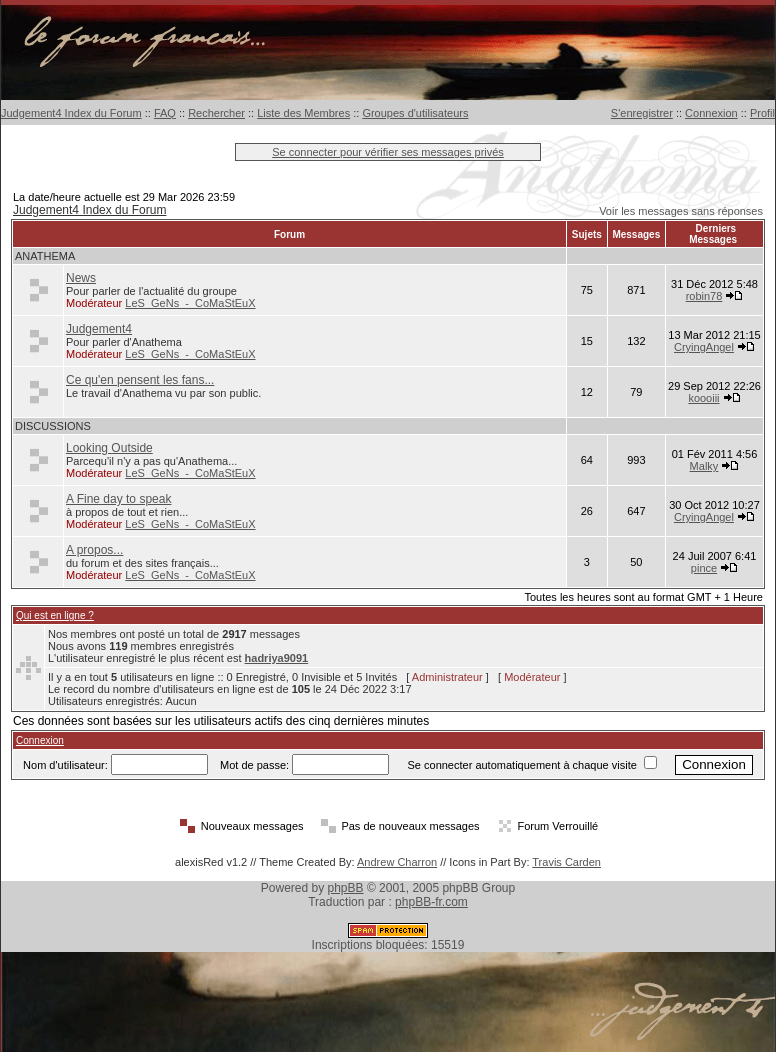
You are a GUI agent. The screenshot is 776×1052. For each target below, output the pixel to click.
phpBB (346, 888)
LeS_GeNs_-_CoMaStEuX (190, 303)
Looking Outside (109, 448)
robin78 (704, 296)
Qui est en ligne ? (55, 615)
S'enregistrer (642, 113)
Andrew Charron (397, 862)
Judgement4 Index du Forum (71, 113)
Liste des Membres (303, 113)
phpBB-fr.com (431, 902)
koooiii (703, 398)
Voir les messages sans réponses (681, 211)
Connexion (711, 113)
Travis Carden (566, 862)
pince (704, 568)
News (81, 278)
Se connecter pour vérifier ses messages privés (388, 152)
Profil (762, 113)
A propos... (94, 550)
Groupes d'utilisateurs (415, 113)
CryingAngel (704, 347)
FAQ (165, 113)
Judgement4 (99, 329)
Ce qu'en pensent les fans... (140, 380)
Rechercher (216, 113)
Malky (704, 466)
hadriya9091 (277, 658)
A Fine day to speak (118, 499)
